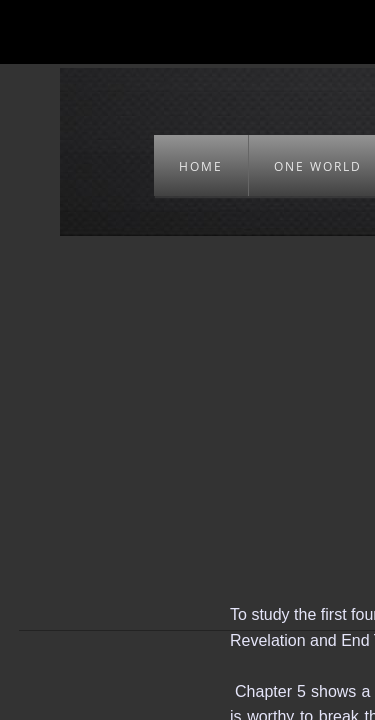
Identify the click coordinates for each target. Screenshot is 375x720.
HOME (201, 166)
